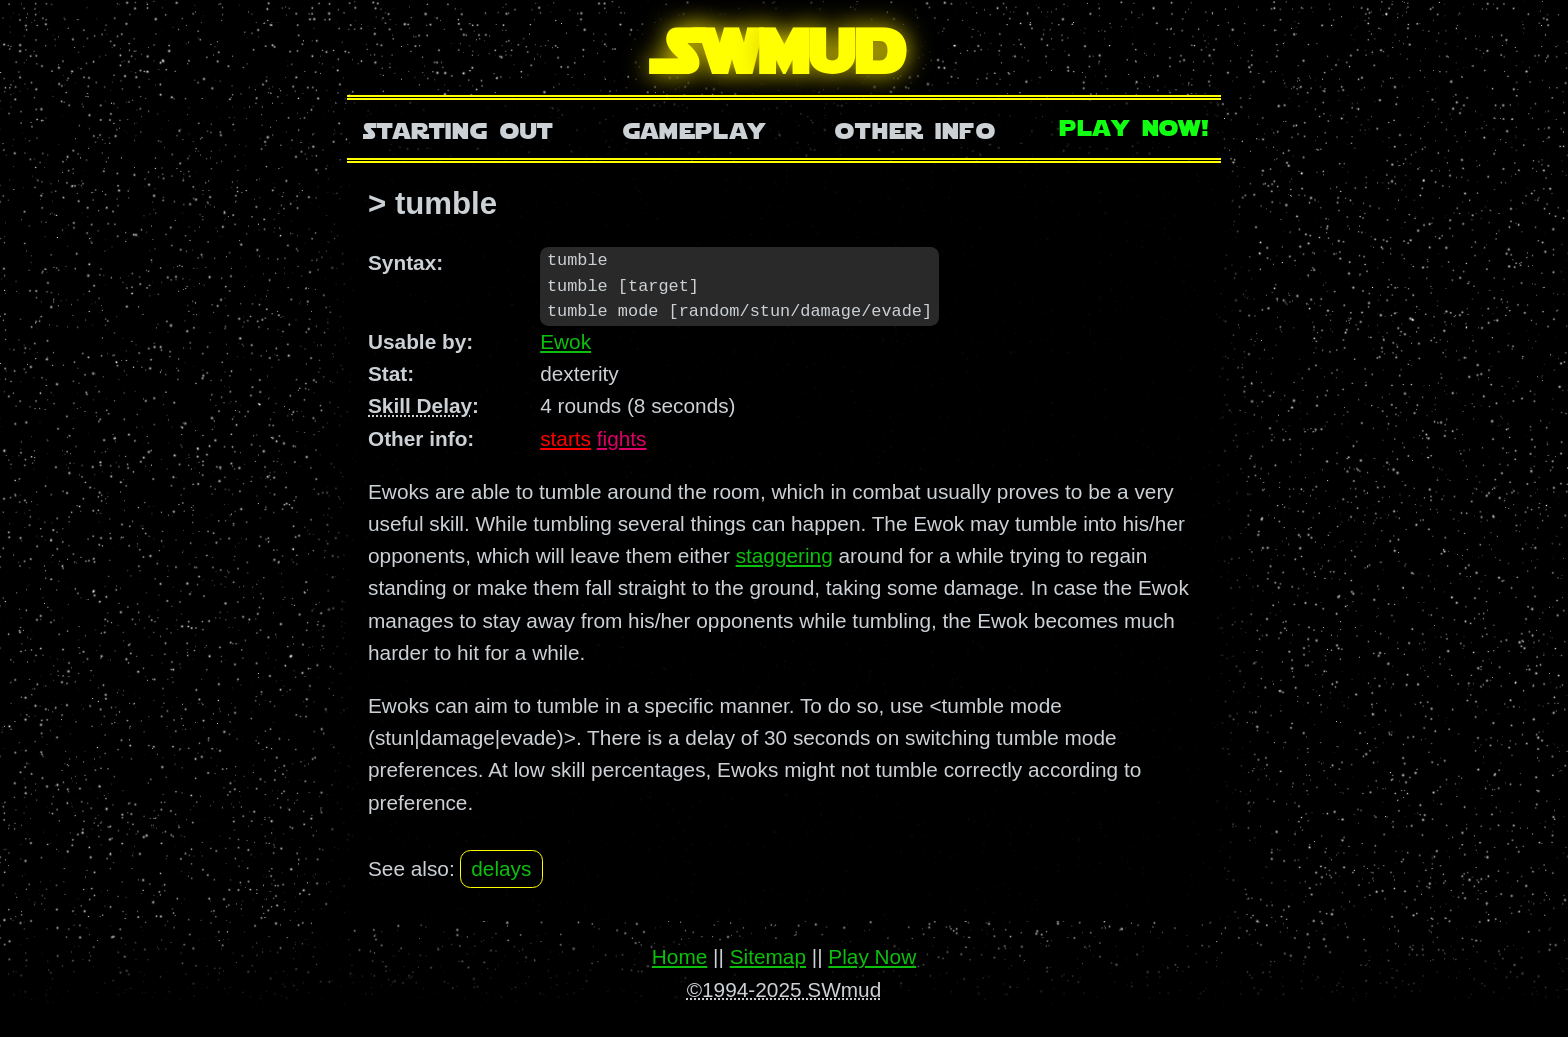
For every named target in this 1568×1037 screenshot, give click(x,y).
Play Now (872, 957)
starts (565, 439)
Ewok (565, 342)
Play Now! (1135, 125)
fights (622, 439)
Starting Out (458, 128)
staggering (784, 556)
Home (679, 957)
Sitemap (768, 957)
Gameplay (694, 128)
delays (501, 869)
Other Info (915, 128)
